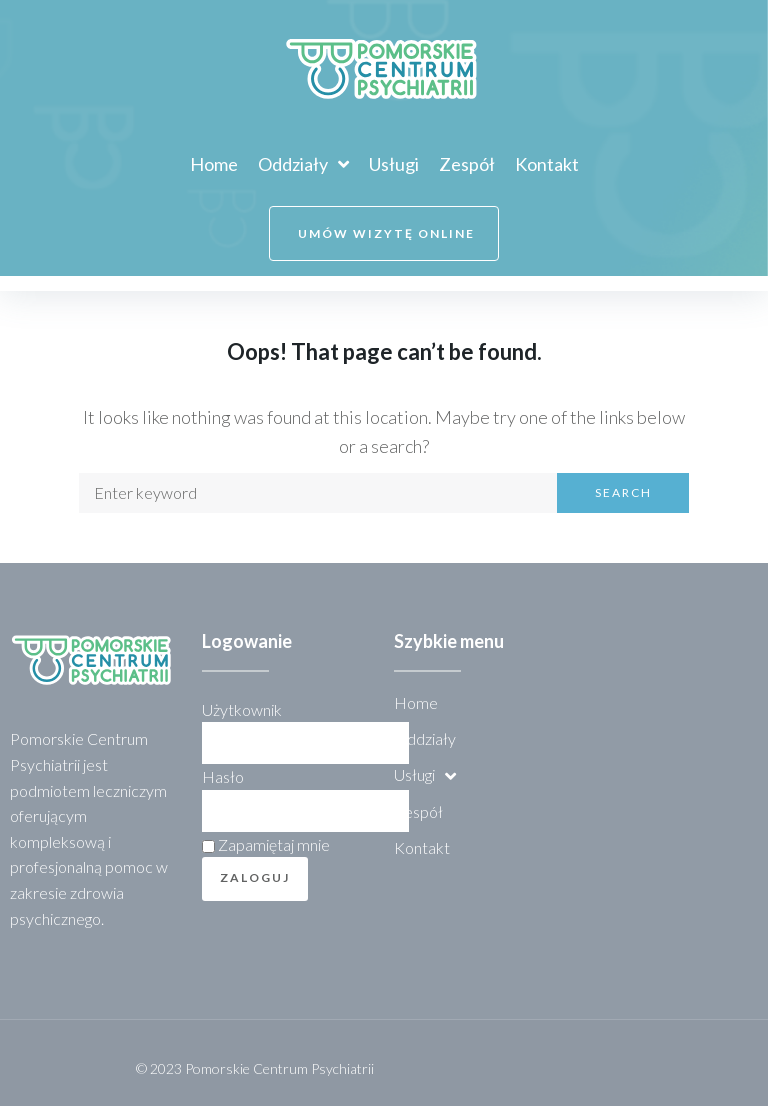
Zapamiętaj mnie (266, 844)
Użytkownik (242, 709)
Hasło (223, 776)
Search (623, 492)
